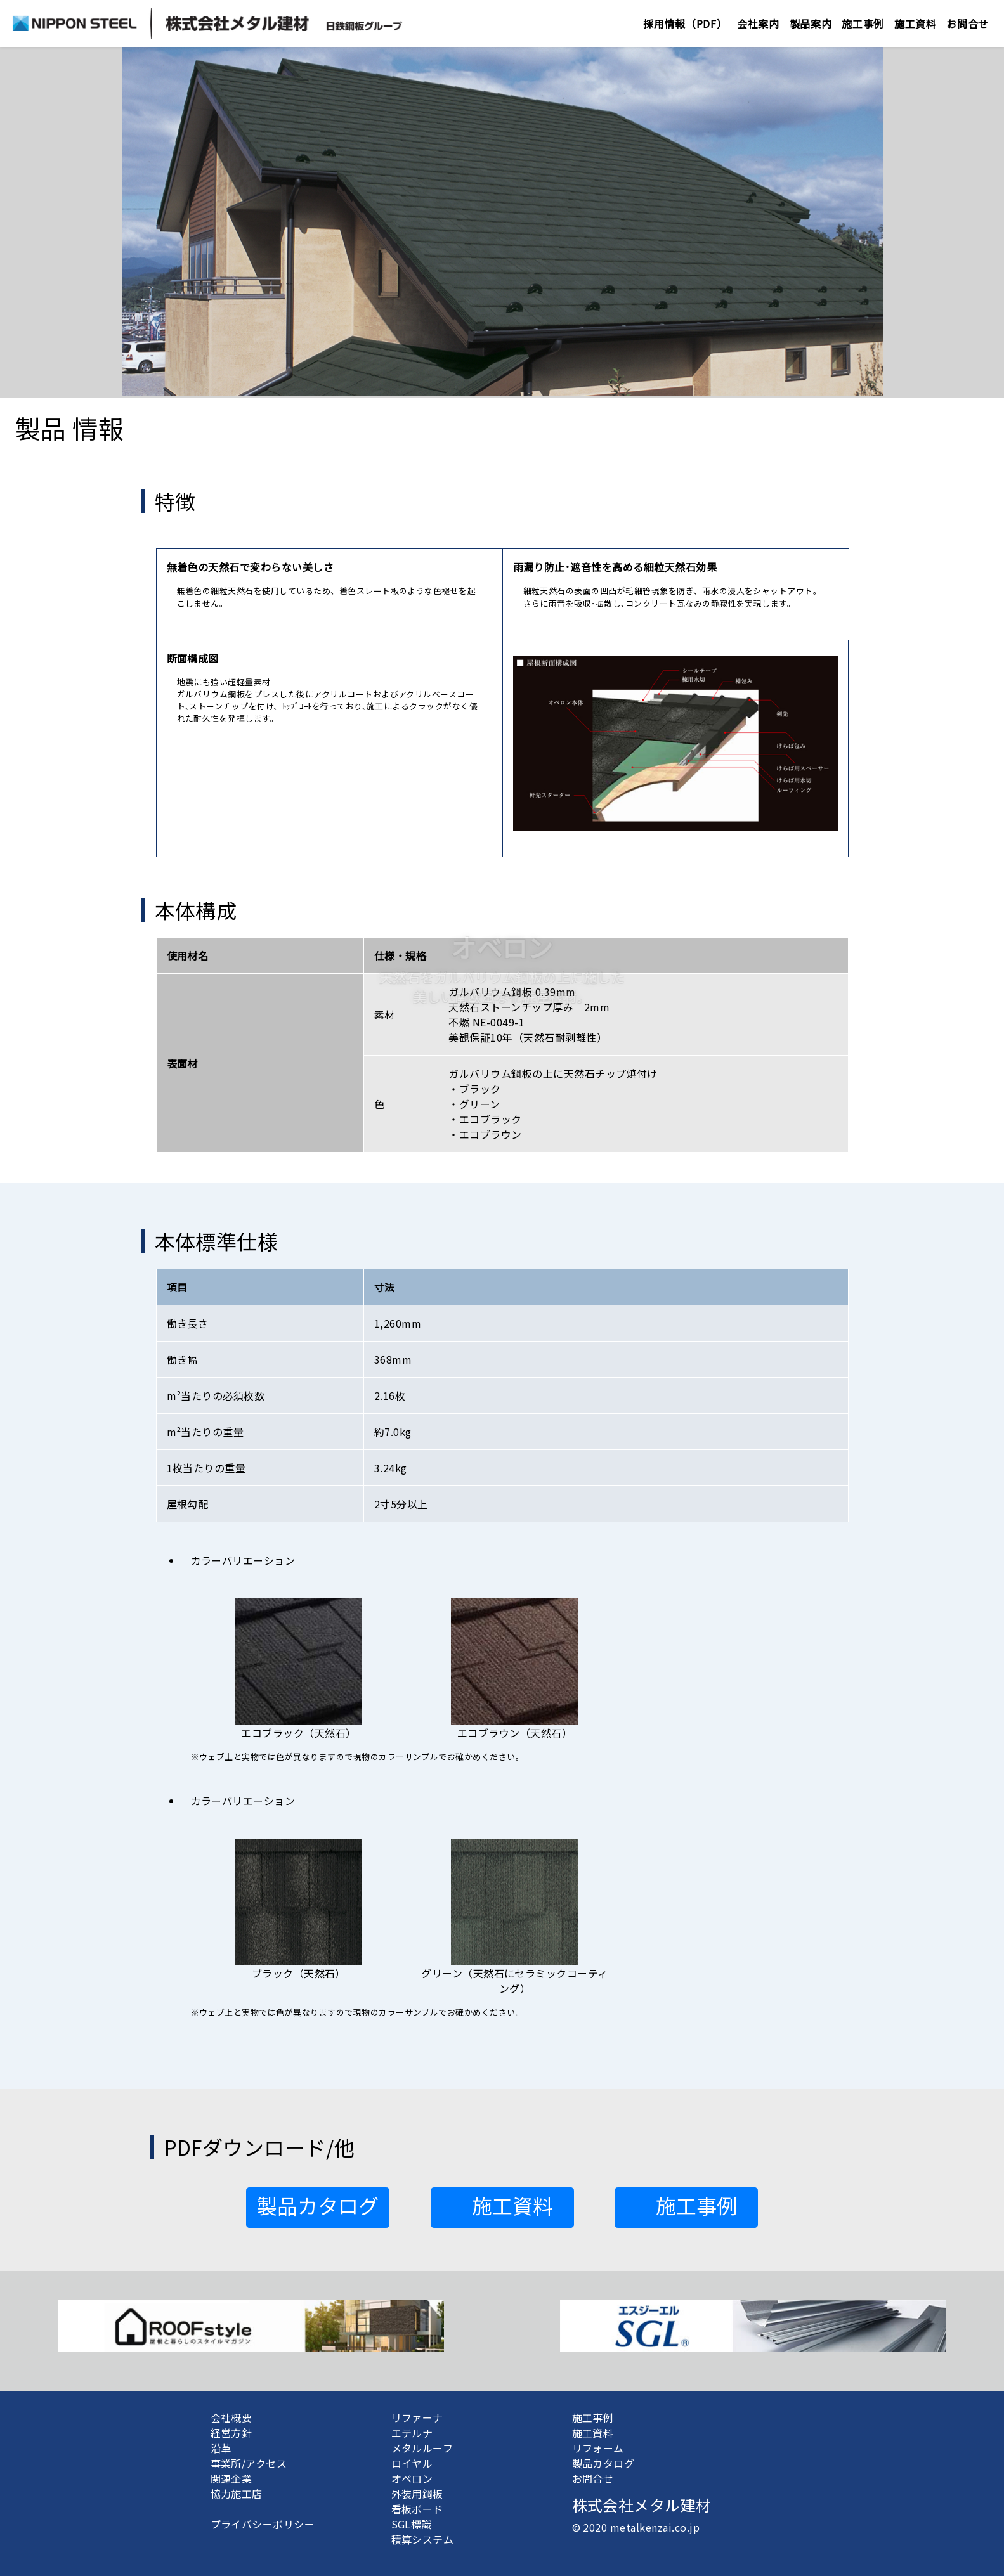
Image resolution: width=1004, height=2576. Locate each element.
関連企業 (231, 2478)
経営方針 (231, 2432)
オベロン (412, 2478)
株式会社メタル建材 (642, 2505)
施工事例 (863, 23)
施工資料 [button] (915, 23)
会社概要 (231, 2417)
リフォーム (598, 2448)
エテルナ (412, 2432)
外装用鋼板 (417, 2493)
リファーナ (417, 2417)
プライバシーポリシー (263, 2524)
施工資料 (593, 2432)
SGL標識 (411, 2524)
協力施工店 (237, 2493)
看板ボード (417, 2508)
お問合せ (967, 23)
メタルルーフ (422, 2448)
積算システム (422, 2539)
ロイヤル (412, 2463)
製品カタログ (603, 2463)
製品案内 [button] (811, 23)
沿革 (221, 2448)
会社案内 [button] (758, 23)
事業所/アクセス (249, 2463)
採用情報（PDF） (685, 23)
